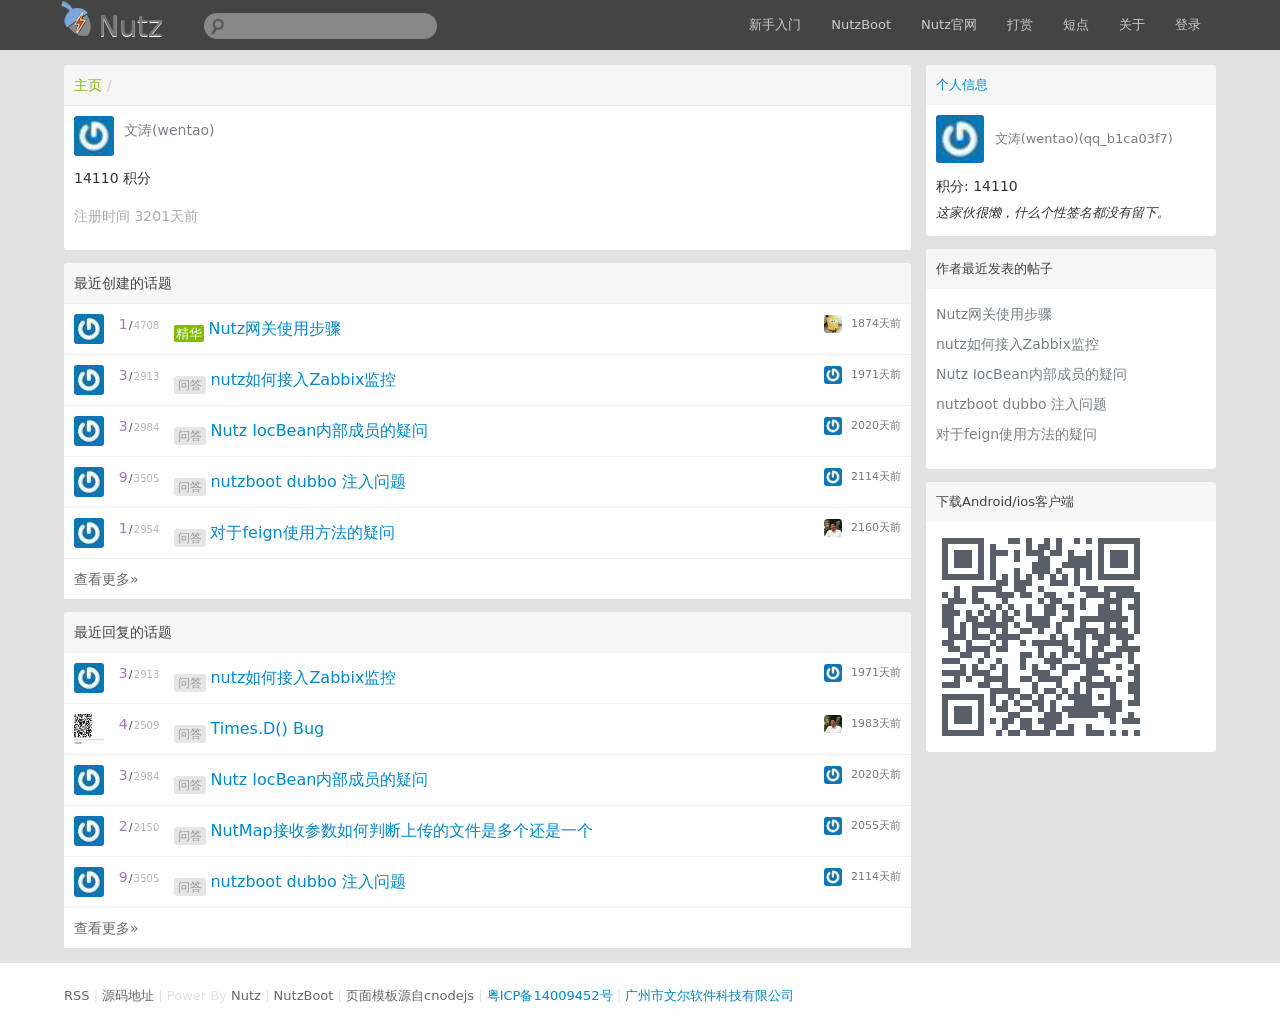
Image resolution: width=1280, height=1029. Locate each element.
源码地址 (128, 995)
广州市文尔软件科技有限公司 (709, 995)
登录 (1188, 24)
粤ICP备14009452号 (550, 995)
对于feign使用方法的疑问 (1016, 434)
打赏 (1020, 24)
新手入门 (775, 24)
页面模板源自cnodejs (410, 995)
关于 (1132, 24)
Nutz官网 (949, 24)
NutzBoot (861, 24)
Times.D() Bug (267, 728)
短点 (1076, 24)
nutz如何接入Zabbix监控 (1017, 344)
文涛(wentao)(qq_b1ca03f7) (1084, 138)
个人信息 (962, 84)
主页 (88, 85)
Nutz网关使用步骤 (994, 314)
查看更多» (106, 579)
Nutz (246, 995)
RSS (77, 995)
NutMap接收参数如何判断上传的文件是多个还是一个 (401, 830)
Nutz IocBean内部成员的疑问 (1031, 374)
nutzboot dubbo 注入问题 (1021, 404)
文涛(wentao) (169, 130)
